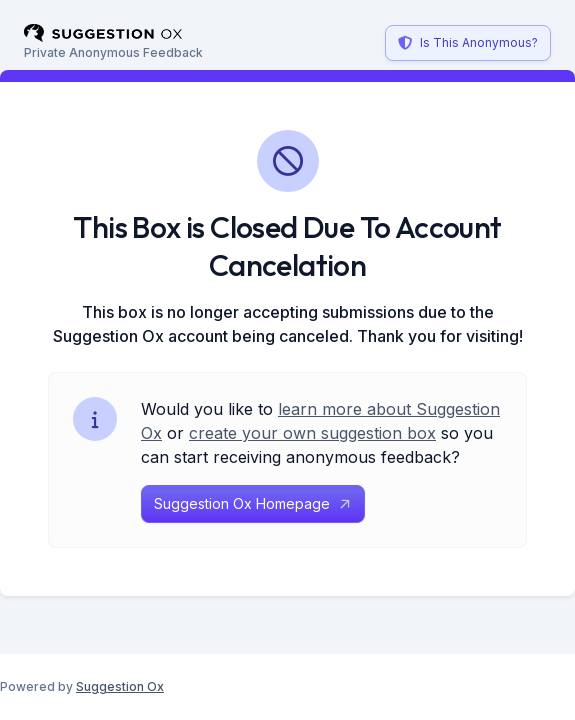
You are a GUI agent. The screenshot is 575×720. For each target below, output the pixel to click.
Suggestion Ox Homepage (253, 503)
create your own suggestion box (312, 433)
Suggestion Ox (120, 686)
